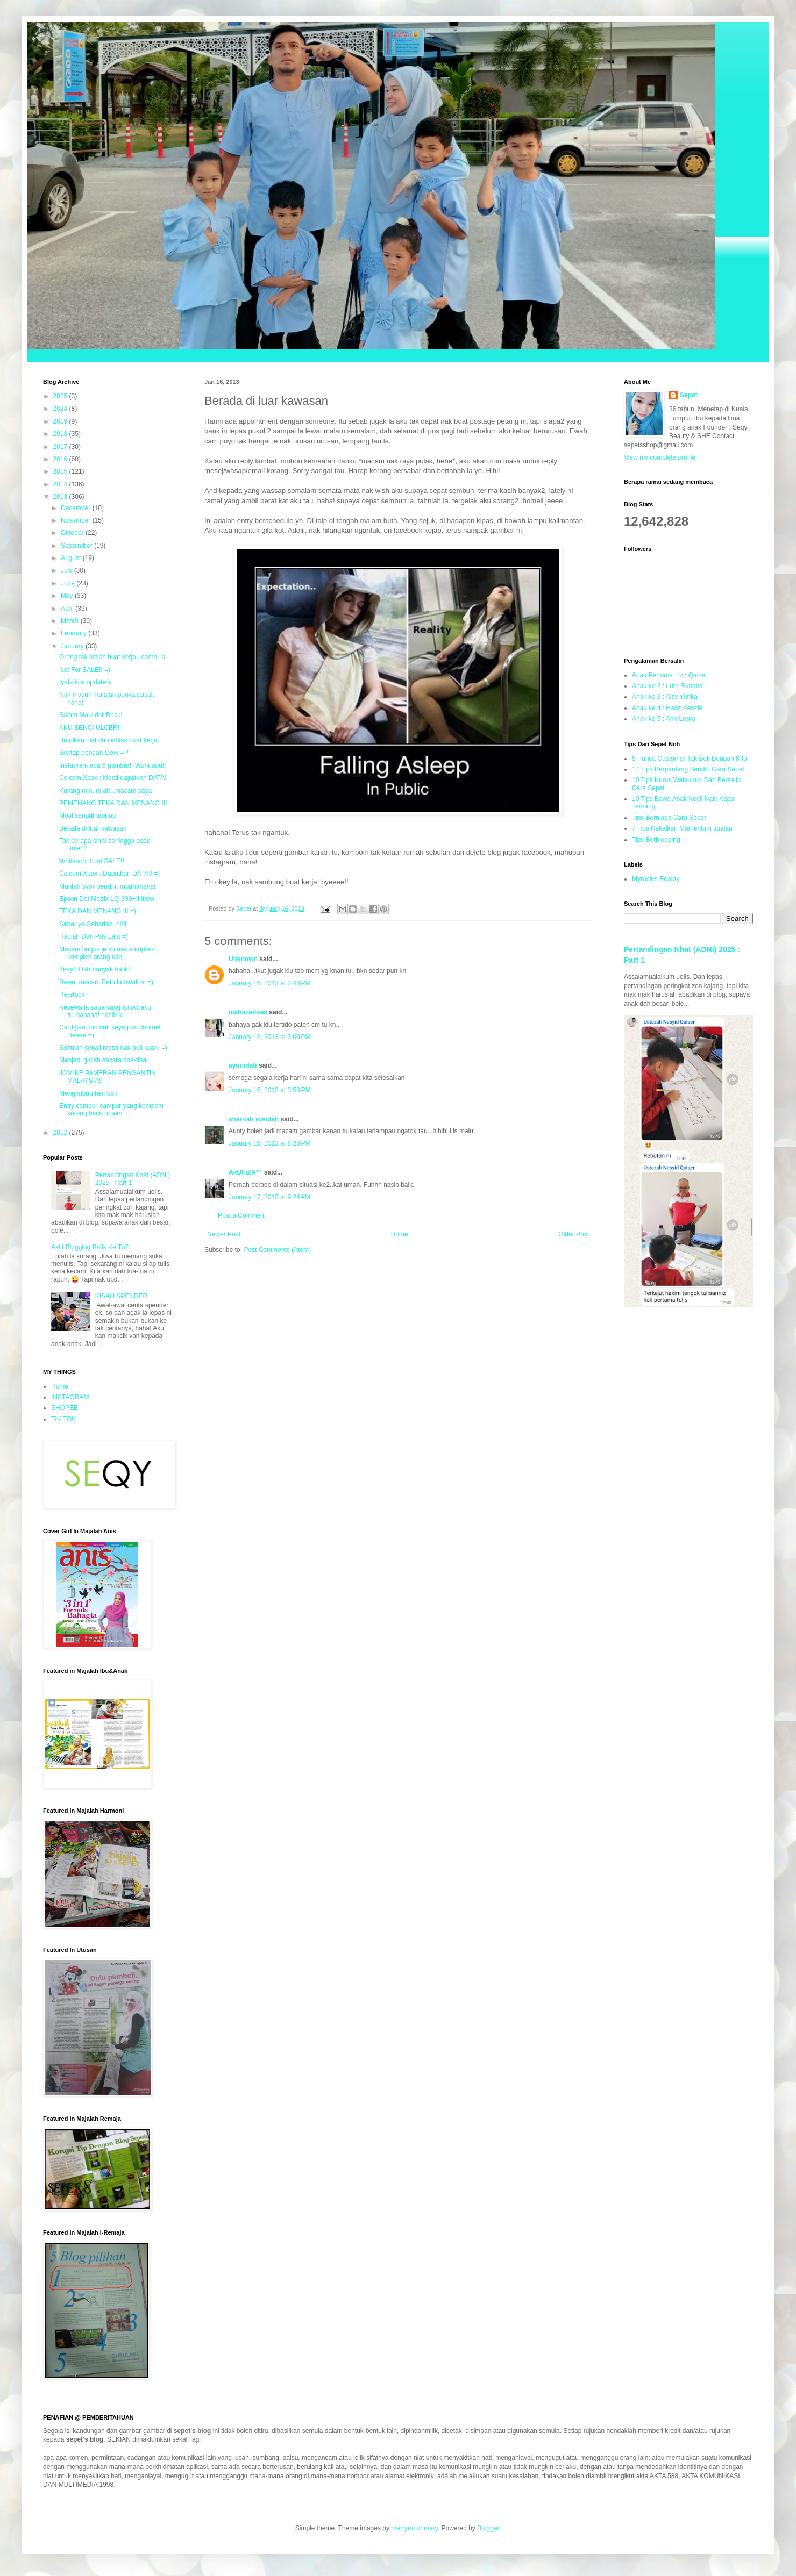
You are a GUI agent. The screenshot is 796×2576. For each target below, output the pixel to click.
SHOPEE (64, 1408)
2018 (61, 434)
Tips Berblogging (656, 839)
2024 (61, 408)
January (73, 646)
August (72, 558)
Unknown (243, 959)
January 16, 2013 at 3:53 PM (269, 1090)
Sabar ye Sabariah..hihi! (93, 924)
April (68, 608)
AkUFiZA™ (245, 1172)
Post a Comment (242, 1215)
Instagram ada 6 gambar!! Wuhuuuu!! (112, 765)
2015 (61, 471)
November (77, 520)
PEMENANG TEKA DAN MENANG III (113, 803)
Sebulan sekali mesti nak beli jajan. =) (113, 1047)
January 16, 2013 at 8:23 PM (269, 1143)
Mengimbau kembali (88, 1093)
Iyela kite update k (85, 682)
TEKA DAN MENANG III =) (97, 911)
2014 (61, 484)
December (77, 508)
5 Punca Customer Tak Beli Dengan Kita (689, 758)
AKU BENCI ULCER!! (90, 728)
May (68, 595)
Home (399, 1234)
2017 (61, 446)
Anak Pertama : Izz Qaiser (669, 675)
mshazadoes (248, 1012)
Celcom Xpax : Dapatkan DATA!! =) (109, 873)
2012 (61, 1132)
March (71, 621)
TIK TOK (63, 1419)
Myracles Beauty (656, 879)
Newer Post (223, 1234)
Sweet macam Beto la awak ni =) (106, 982)
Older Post (573, 1234)
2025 (61, 396)
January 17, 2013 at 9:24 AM (269, 1197)
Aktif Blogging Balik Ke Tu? (90, 1247)
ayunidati (243, 1065)
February (74, 633)
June (68, 583)
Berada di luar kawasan (92, 828)
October (73, 532)
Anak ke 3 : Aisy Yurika (665, 696)
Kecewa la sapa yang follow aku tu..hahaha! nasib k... (105, 1011)
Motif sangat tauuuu (87, 815)
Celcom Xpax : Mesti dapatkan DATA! (113, 778)
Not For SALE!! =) (84, 670)
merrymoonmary (414, 2528)
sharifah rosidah (254, 1119)
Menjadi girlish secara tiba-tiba (102, 1060)
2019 (61, 421)
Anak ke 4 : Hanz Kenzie (667, 708)
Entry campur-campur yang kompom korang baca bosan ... (111, 1109)
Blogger (488, 2528)
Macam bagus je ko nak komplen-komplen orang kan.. (107, 953)
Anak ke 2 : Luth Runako (667, 686)
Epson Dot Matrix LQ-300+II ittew (106, 899)
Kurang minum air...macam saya (105, 791)
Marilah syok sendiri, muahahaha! (107, 886)
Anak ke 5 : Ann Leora (663, 718)
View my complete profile (659, 457)
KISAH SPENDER (121, 1296)
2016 (61, 459)
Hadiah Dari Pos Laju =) (93, 936)
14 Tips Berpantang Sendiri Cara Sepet (688, 769)
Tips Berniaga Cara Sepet (669, 817)
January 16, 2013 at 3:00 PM (269, 1037)
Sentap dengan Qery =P (94, 752)
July (67, 570)
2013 (61, 496)
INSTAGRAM (70, 1397)
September (77, 545)
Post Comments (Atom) (277, 1250)
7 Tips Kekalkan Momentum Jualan (682, 828)
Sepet (689, 395)
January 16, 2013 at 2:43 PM (269, 983)
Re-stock (71, 994)
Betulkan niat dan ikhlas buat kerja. (109, 740)
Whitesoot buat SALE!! (91, 861)
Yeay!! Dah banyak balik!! (95, 969)
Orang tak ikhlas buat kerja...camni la (112, 657)
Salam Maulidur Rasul (90, 715)
